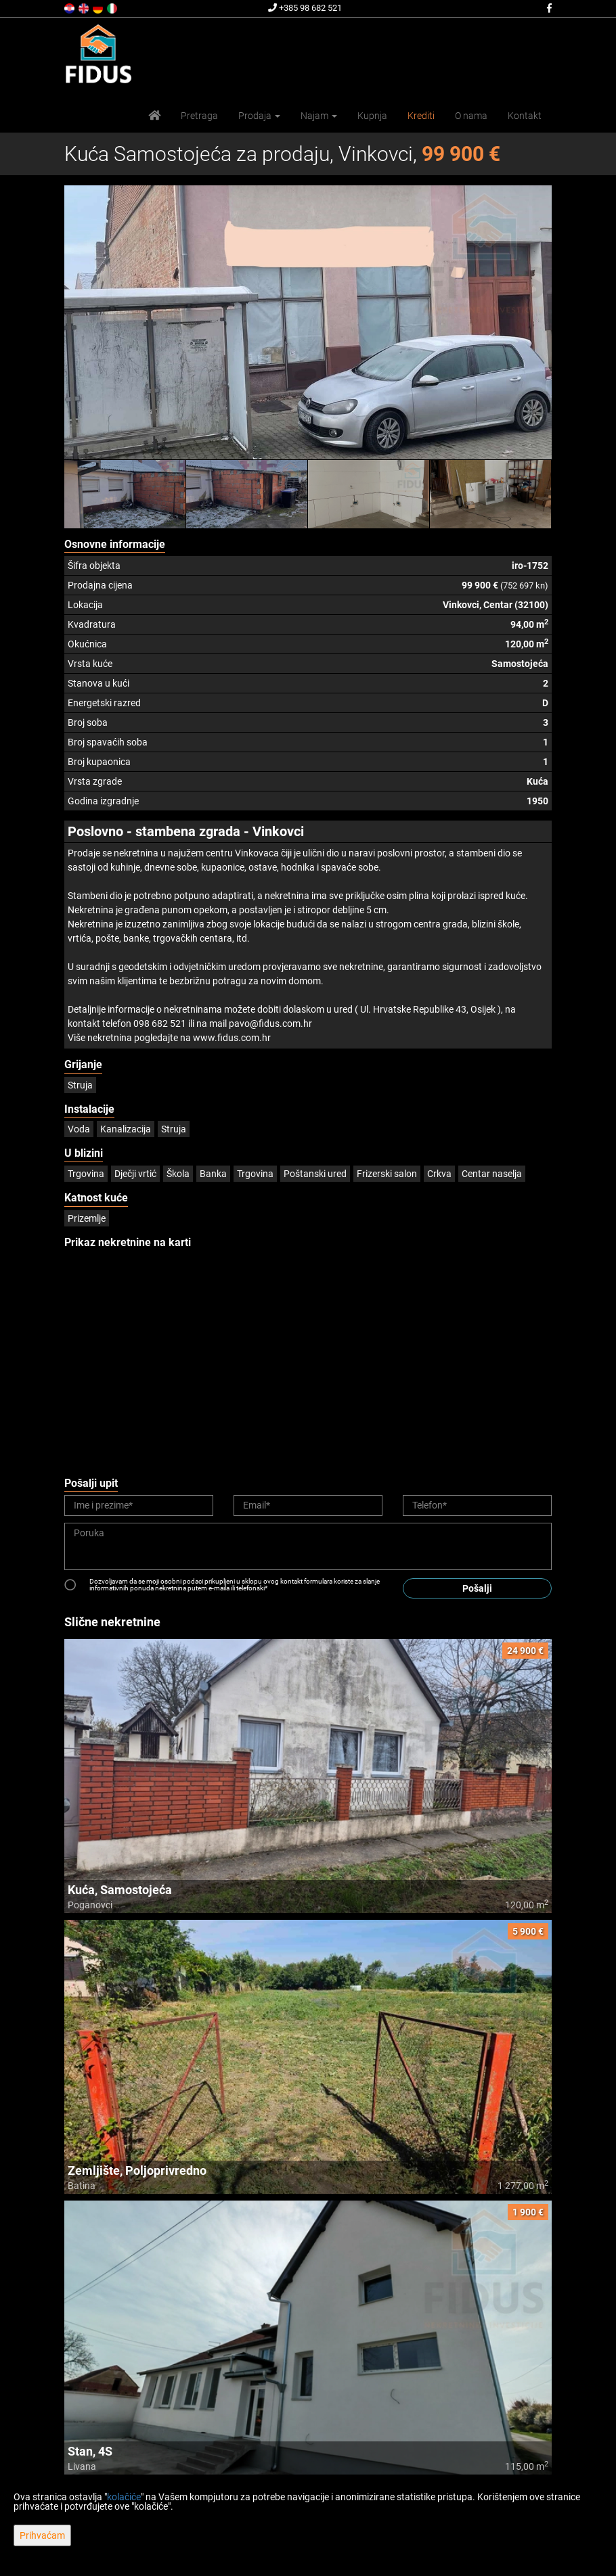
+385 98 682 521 (305, 8)
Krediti (421, 115)
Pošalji (477, 1588)
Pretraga (199, 115)
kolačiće (124, 2496)
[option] (125, 493)
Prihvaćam (42, 2535)
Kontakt (525, 115)
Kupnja (372, 115)
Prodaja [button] (259, 115)
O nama (471, 115)
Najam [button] (319, 115)
